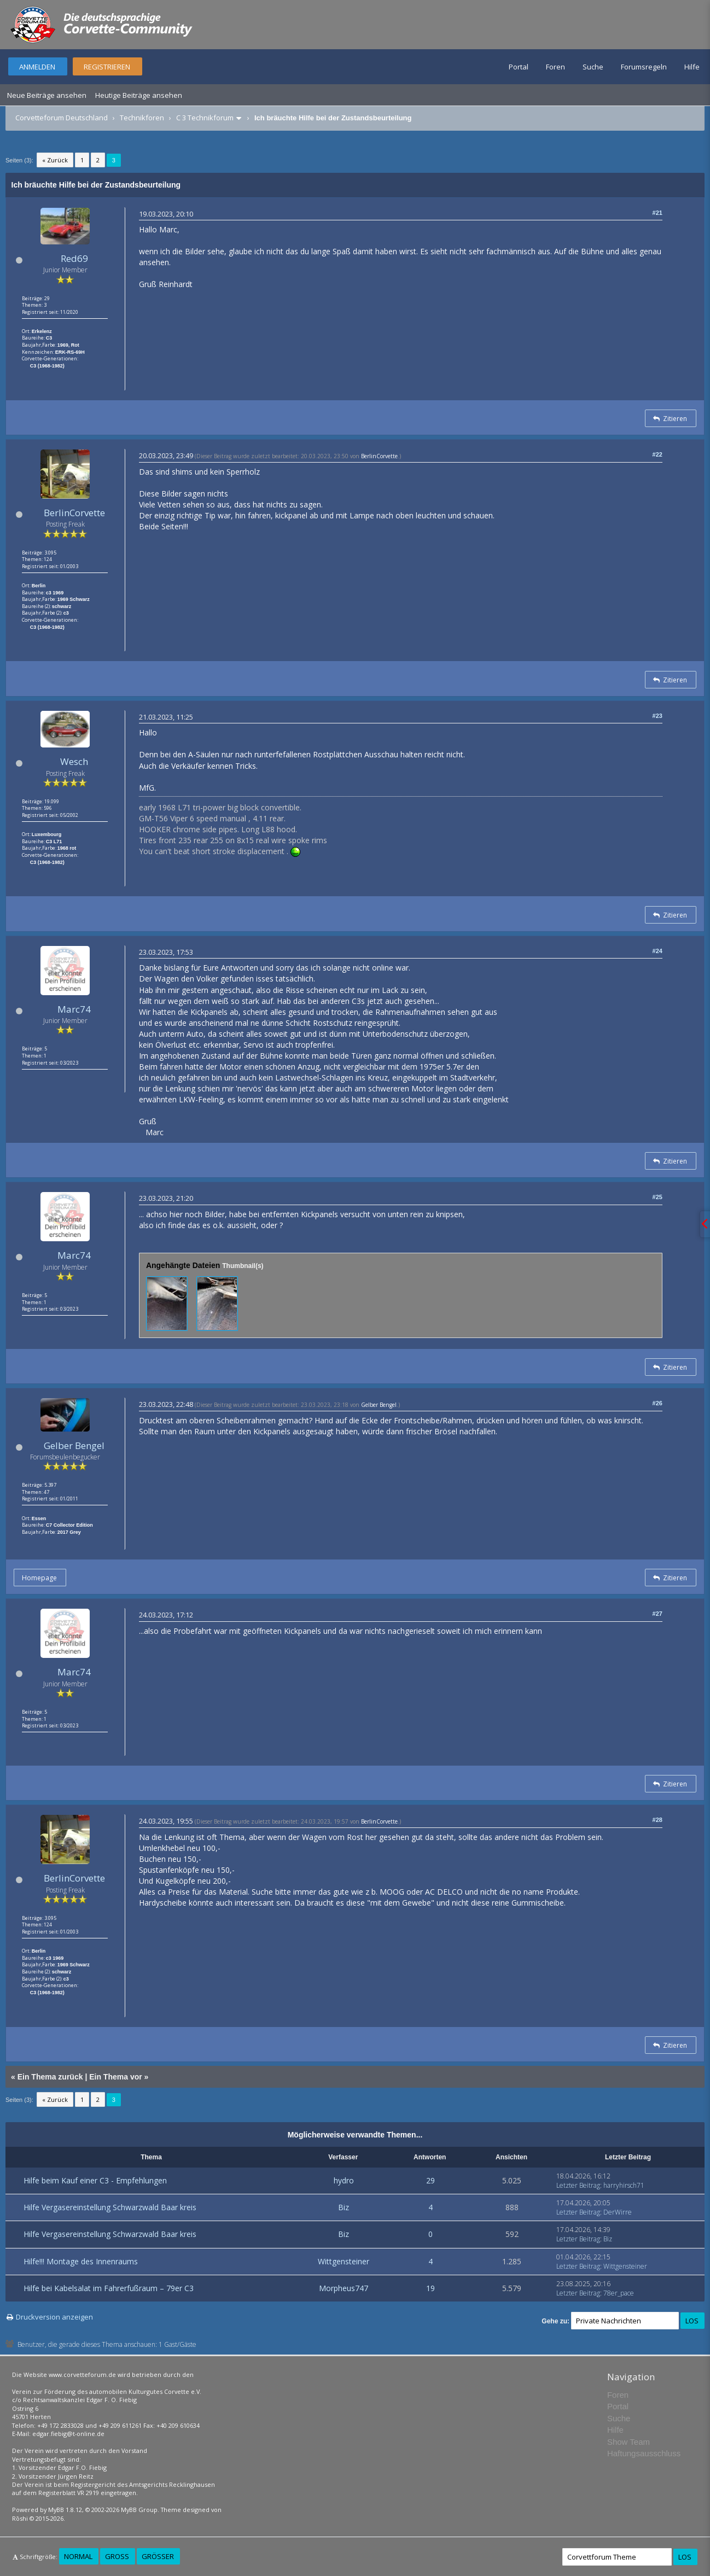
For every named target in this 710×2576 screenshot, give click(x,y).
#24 (657, 951)
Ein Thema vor (115, 2076)
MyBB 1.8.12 (65, 2509)
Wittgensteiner (343, 2261)
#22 (657, 454)
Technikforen (142, 117)
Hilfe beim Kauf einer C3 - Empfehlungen (95, 2180)
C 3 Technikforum (205, 117)
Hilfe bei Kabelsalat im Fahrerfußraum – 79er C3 (109, 2288)
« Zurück (55, 160)
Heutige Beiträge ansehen (138, 95)
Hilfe (692, 67)
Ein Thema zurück (50, 2076)
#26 (657, 1403)
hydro (344, 2180)
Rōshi (20, 2518)
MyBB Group (139, 2509)
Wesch (74, 761)
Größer (158, 2556)
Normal (78, 2556)
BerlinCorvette (74, 512)
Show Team (628, 2441)
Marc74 (74, 1009)
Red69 (74, 258)
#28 (657, 1819)
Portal (518, 67)
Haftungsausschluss (643, 2453)
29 (430, 2180)
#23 (657, 715)
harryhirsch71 (623, 2185)
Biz (343, 2207)
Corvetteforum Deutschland (61, 117)
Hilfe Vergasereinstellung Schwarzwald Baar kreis (110, 2207)
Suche (593, 67)
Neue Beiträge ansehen (46, 95)
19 (430, 2288)
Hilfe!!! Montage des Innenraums (81, 2261)
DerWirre (617, 2212)
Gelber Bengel (74, 1445)
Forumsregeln (644, 67)
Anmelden (37, 67)
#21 (657, 212)
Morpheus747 (343, 2288)
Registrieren (107, 67)
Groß (117, 2556)
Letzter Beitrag (578, 2185)
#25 (657, 1197)
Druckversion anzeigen (54, 2317)
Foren (555, 67)
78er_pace (618, 2293)
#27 (657, 1613)
